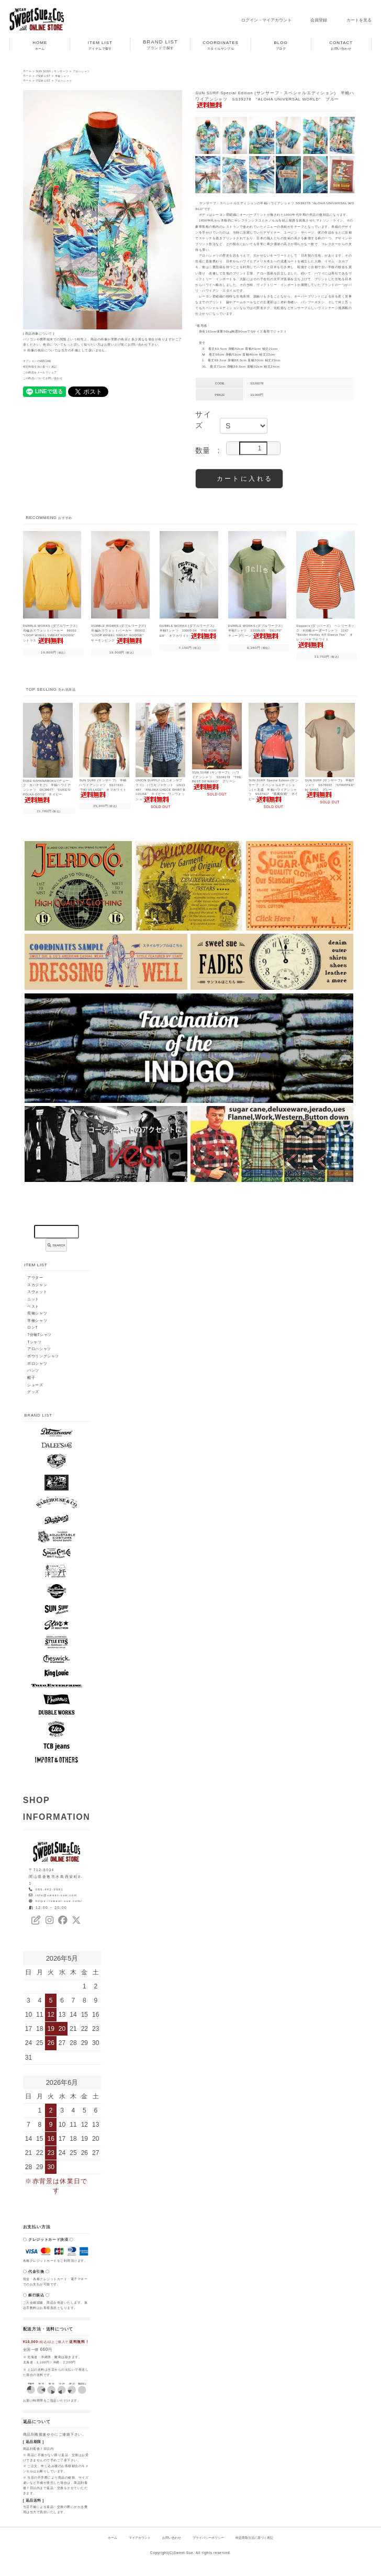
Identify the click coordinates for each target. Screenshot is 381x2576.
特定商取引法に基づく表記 (43, 366)
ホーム (28, 71)
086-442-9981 (51, 1890)
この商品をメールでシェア (43, 371)
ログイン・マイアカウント (252, 20)
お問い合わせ (169, 2547)
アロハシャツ (91, 71)
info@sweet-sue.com (59, 1897)
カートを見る (352, 20)
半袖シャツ (67, 76)
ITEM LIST (46, 76)
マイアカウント (133, 2547)
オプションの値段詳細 (40, 360)
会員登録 (309, 20)
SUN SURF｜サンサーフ (57, 71)
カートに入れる (239, 478)
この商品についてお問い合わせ (47, 377)
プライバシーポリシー (209, 2547)
